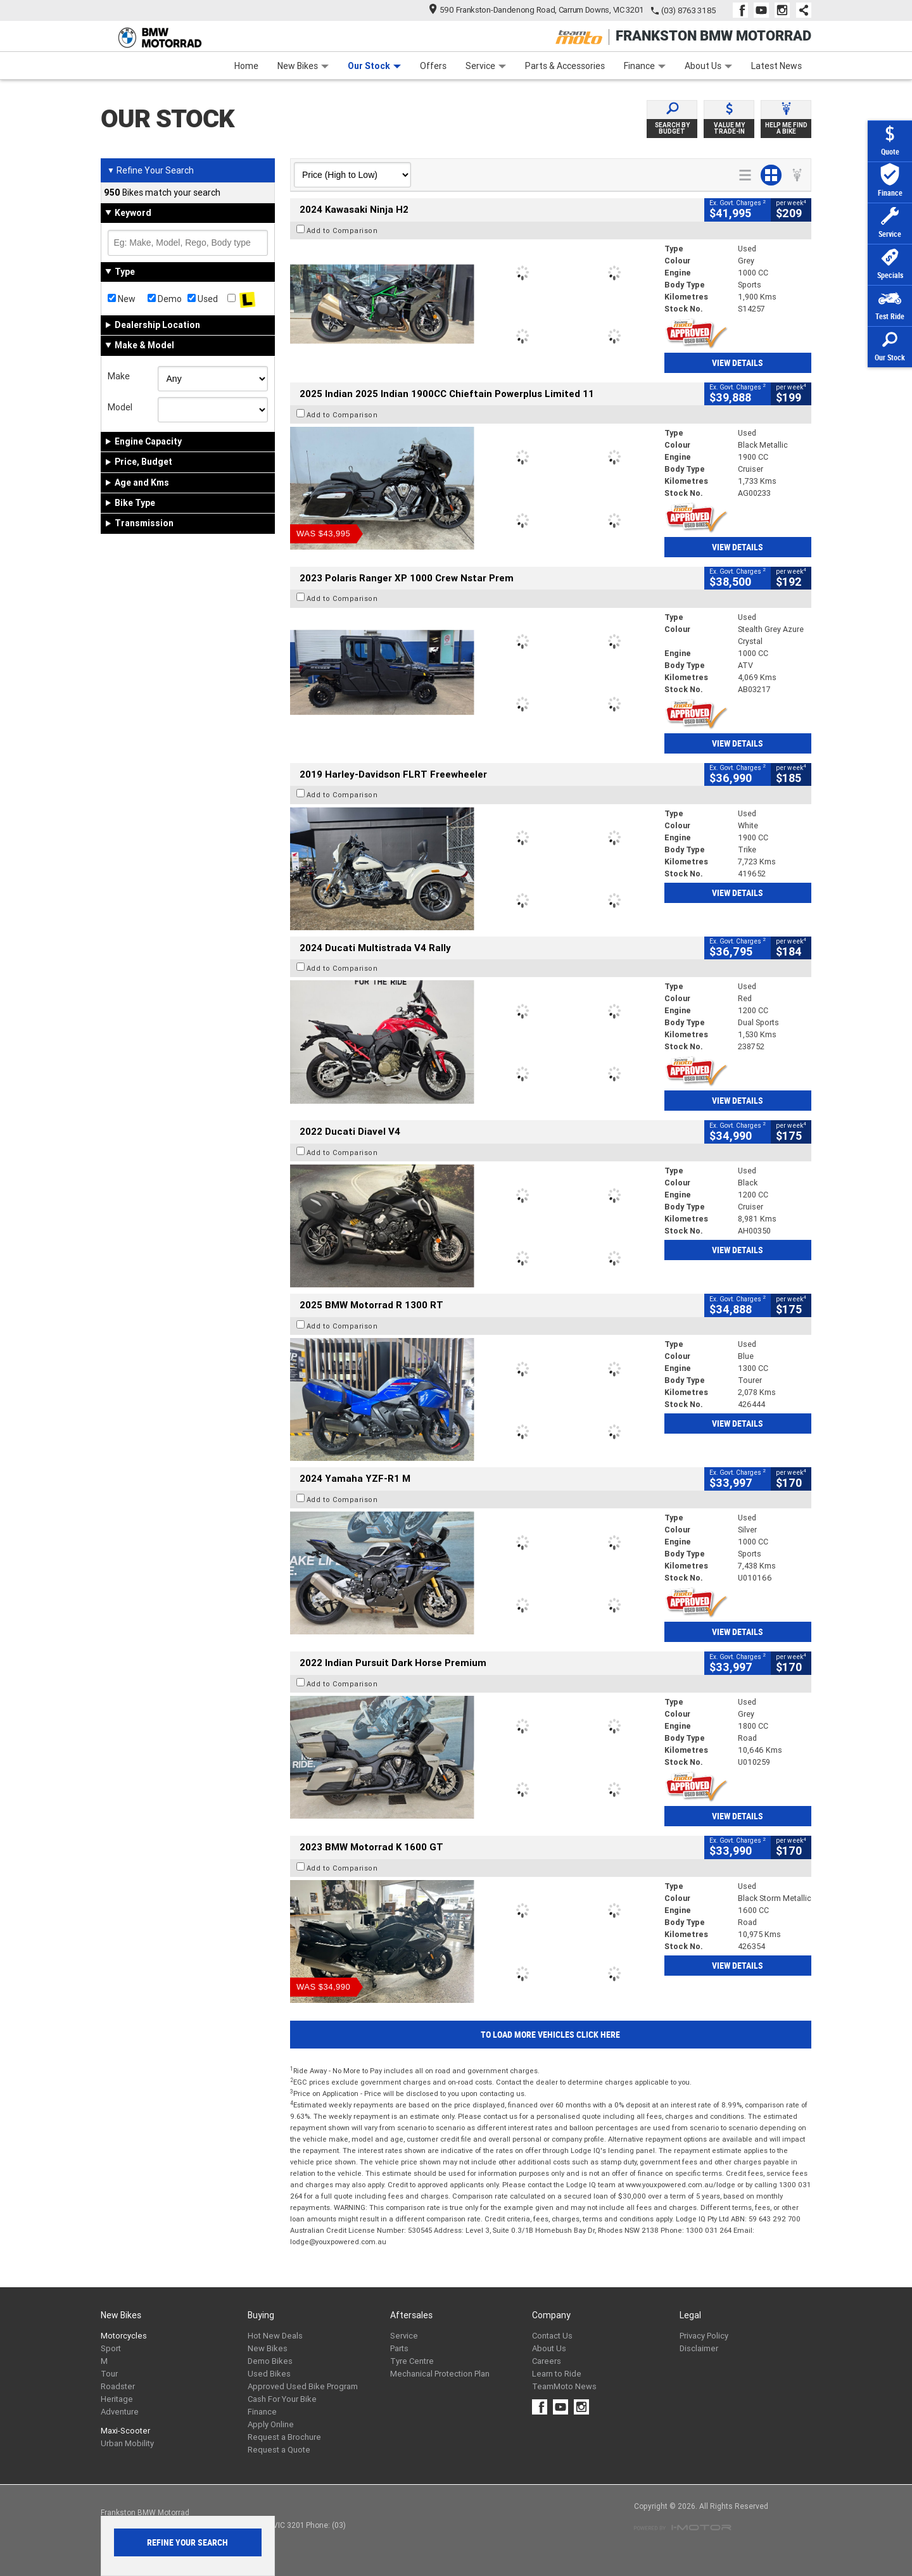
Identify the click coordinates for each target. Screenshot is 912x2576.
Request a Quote (279, 2449)
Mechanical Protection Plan (440, 2373)
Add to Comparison (342, 230)
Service (486, 66)
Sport (111, 2348)
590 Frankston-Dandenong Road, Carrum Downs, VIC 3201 (536, 9)
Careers (546, 2361)
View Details (737, 363)
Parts (399, 2348)
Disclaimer (699, 2348)
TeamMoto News (564, 2386)
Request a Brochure (284, 2437)
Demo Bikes (270, 2361)
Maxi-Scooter (125, 2430)
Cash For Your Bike (282, 2399)
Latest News (776, 66)
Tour (109, 2373)
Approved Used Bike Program (303, 2386)
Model (120, 407)
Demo (165, 299)
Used (202, 299)
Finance (645, 66)
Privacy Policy (704, 2335)
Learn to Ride (556, 2373)
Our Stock (374, 66)
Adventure (120, 2411)
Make (119, 376)
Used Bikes (269, 2373)
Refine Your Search (150, 170)
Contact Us (552, 2335)
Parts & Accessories (565, 66)
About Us (708, 66)
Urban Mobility (127, 2443)
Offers (433, 66)
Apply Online (271, 2424)
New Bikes (303, 66)
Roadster (118, 2386)
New (122, 299)
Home (246, 66)
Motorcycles (124, 2335)
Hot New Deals (275, 2335)
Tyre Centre (412, 2361)
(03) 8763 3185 (688, 10)
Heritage (117, 2399)
